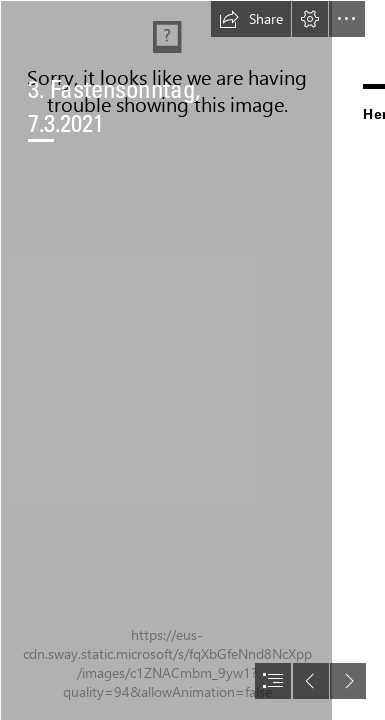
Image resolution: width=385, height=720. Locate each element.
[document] (192, 360)
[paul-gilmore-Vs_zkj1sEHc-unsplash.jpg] (166, 360)
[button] (251, 19)
